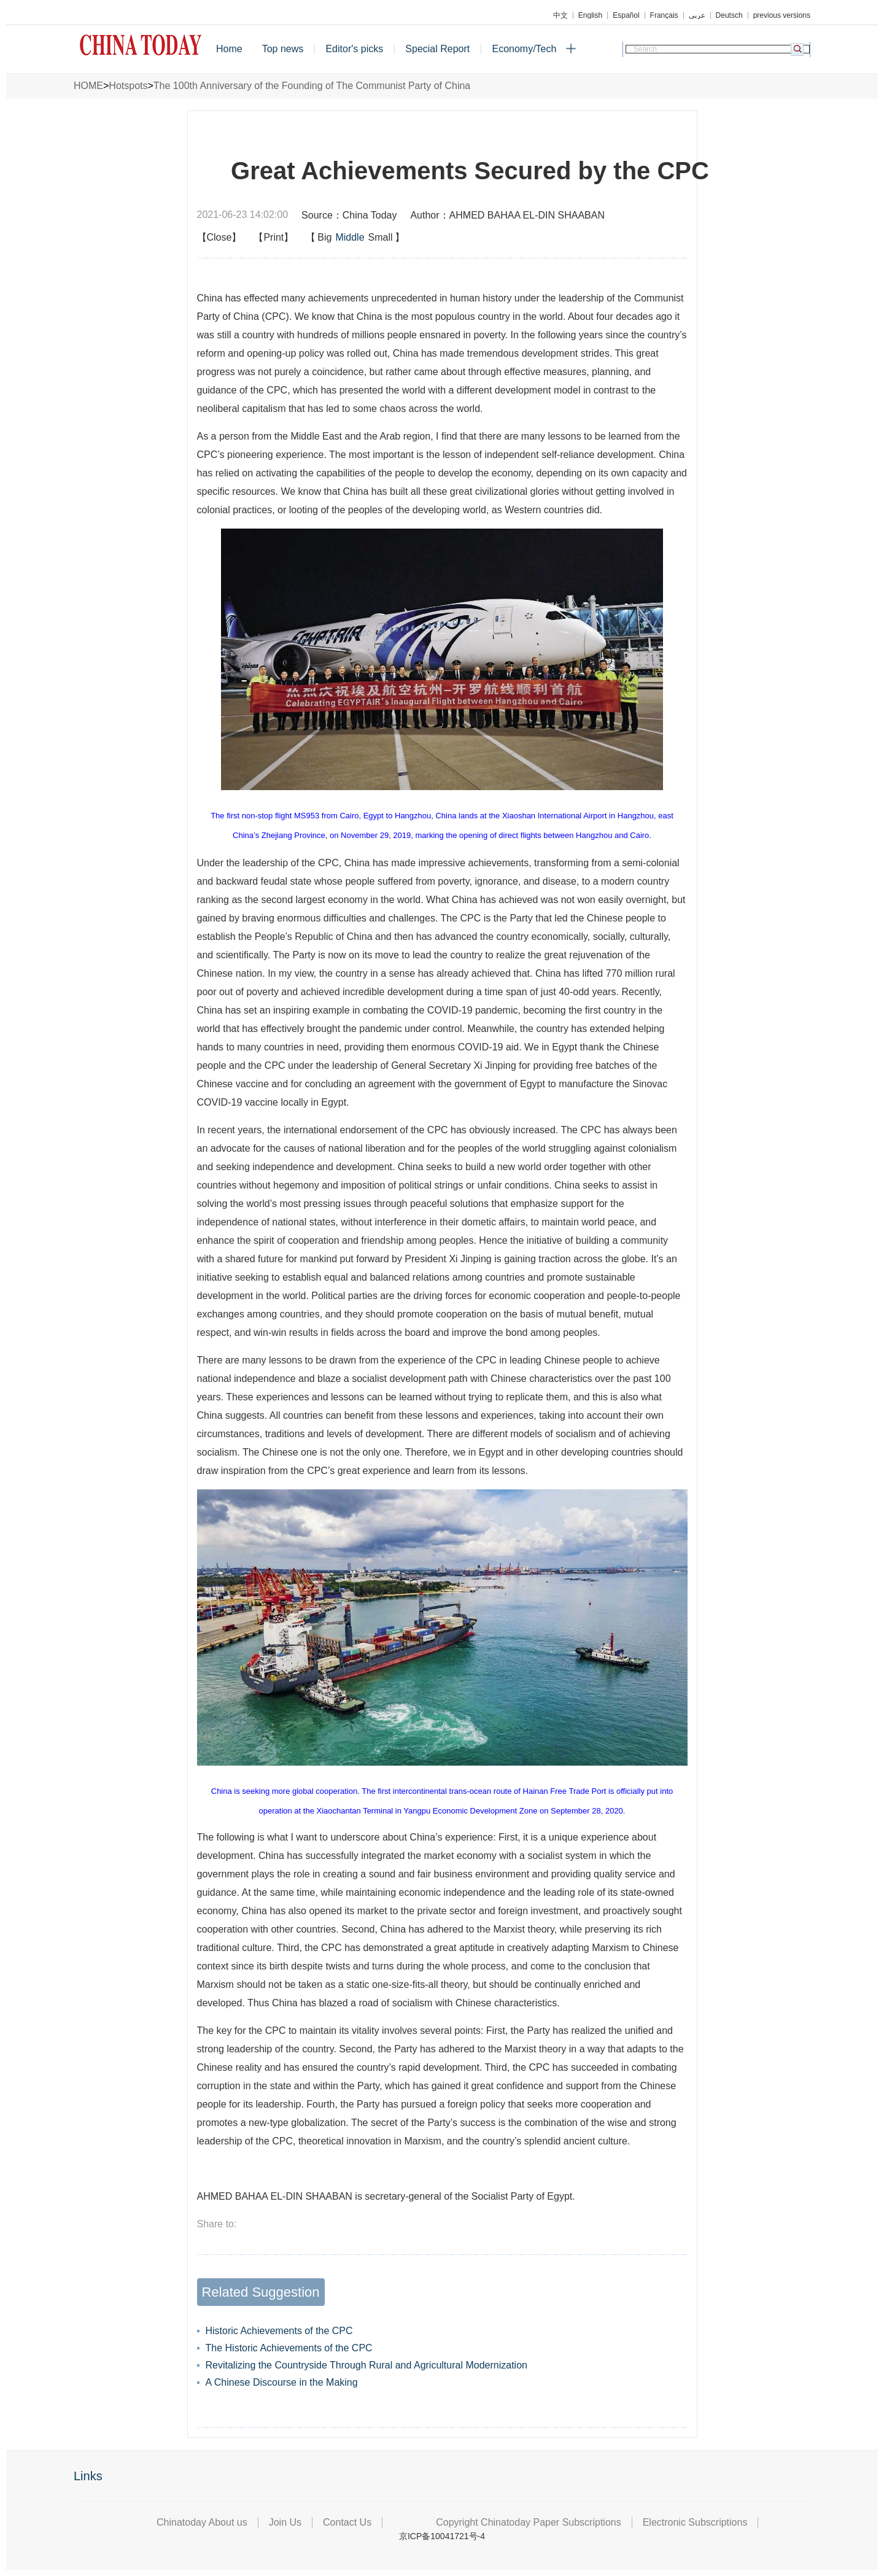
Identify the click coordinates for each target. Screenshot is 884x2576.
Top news (283, 49)
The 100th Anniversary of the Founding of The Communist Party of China (311, 85)
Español (626, 15)
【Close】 (219, 237)
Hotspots (128, 85)
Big (324, 237)
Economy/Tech (524, 49)
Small (380, 237)
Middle (349, 237)
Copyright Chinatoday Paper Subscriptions (528, 2522)
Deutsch (729, 15)
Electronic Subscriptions (695, 2522)
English (590, 15)
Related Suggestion (260, 2292)
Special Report (437, 49)
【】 (355, 237)
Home (229, 49)
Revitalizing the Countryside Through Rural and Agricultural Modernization (366, 2365)
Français (664, 15)
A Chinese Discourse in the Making (282, 2382)
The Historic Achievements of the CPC (289, 2348)
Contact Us (347, 2522)
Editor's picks (354, 49)
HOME (88, 85)
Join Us (285, 2522)
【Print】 (273, 237)
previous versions (781, 15)
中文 (560, 15)
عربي (697, 15)
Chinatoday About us (202, 2522)
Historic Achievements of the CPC (279, 2331)
